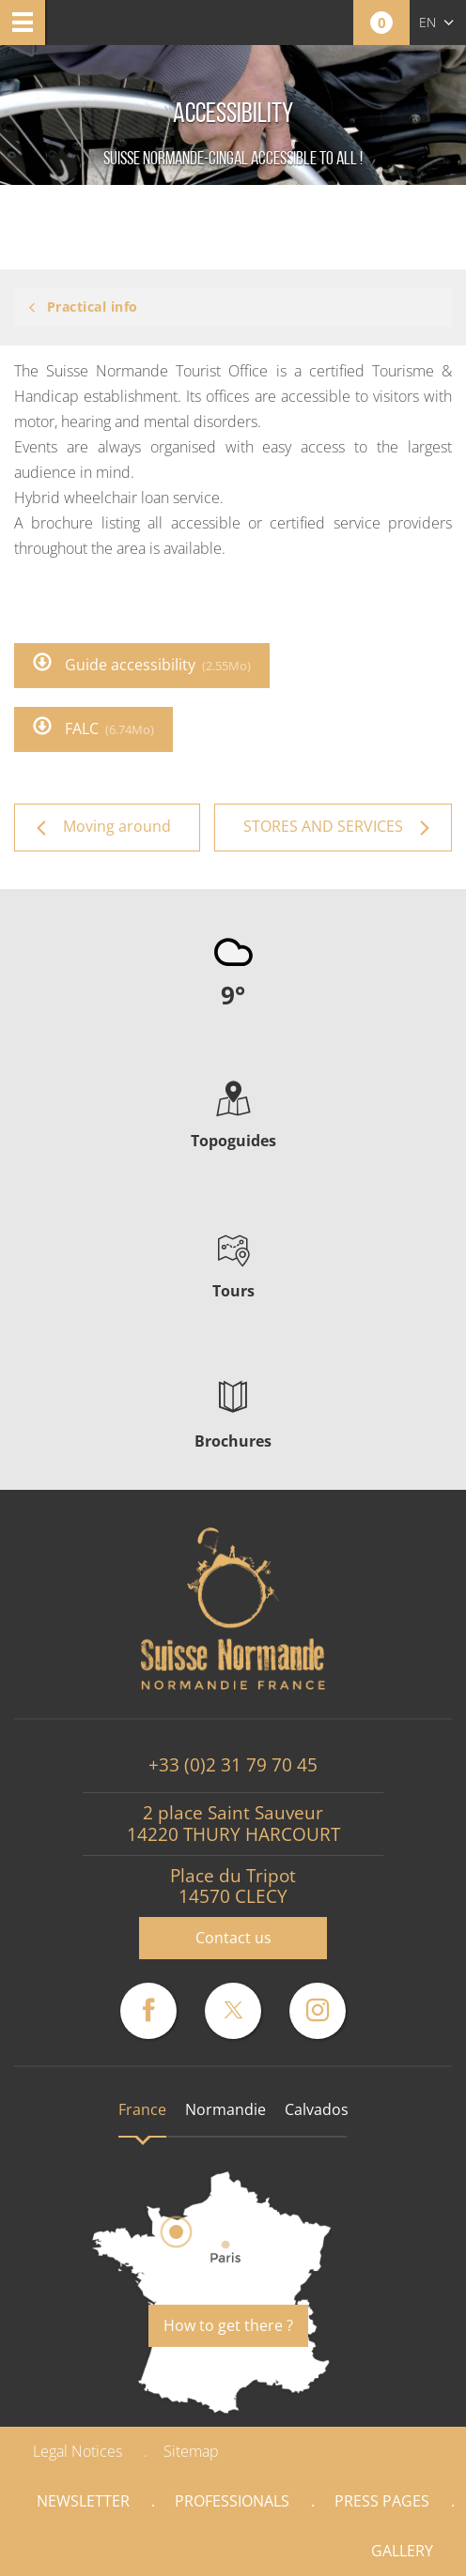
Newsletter (83, 2501)
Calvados (317, 2109)
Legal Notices (77, 2451)
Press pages (381, 2501)
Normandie (225, 2109)
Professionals (232, 2501)
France (142, 2109)
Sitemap (191, 2451)
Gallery (402, 2550)
